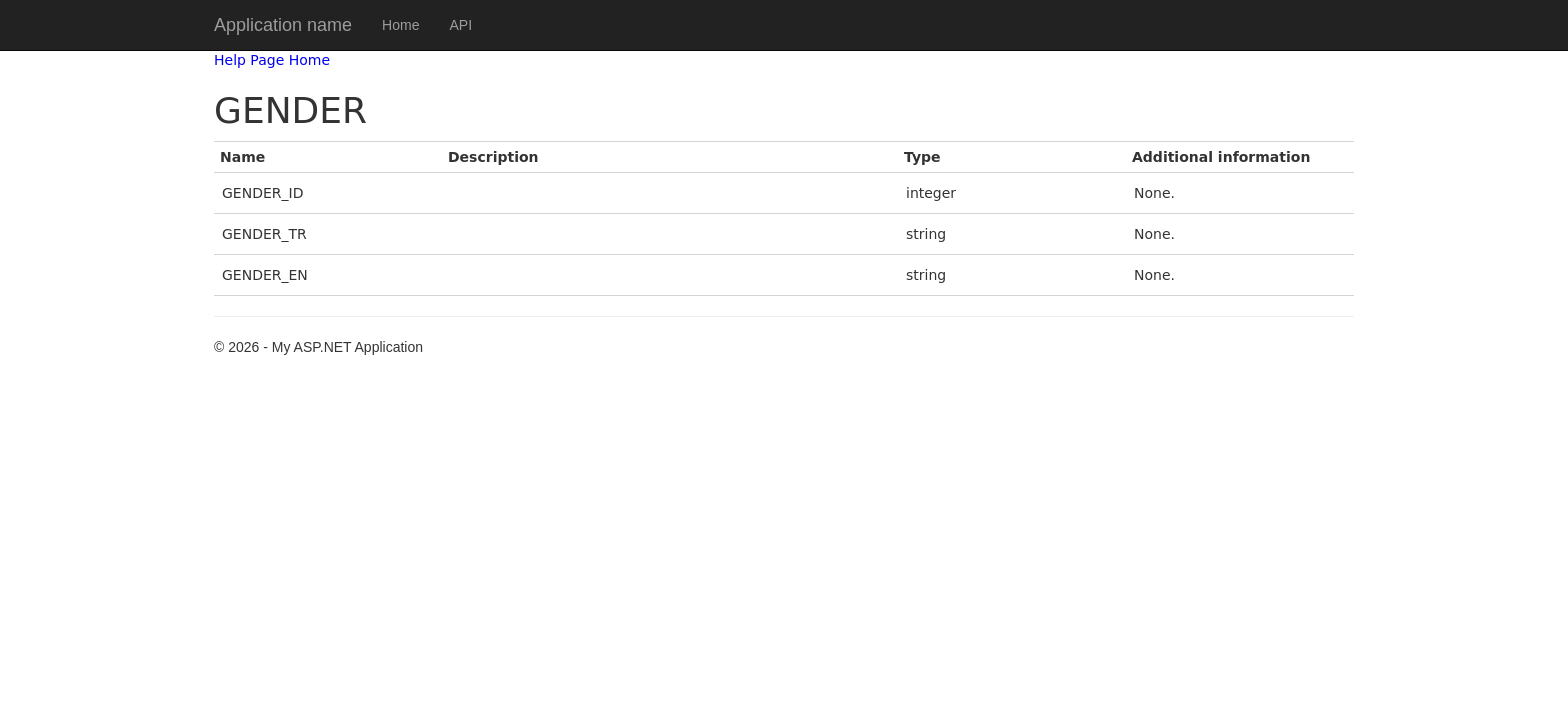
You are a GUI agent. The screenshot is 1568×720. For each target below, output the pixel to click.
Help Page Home (272, 60)
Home (400, 25)
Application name (283, 25)
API (460, 25)
